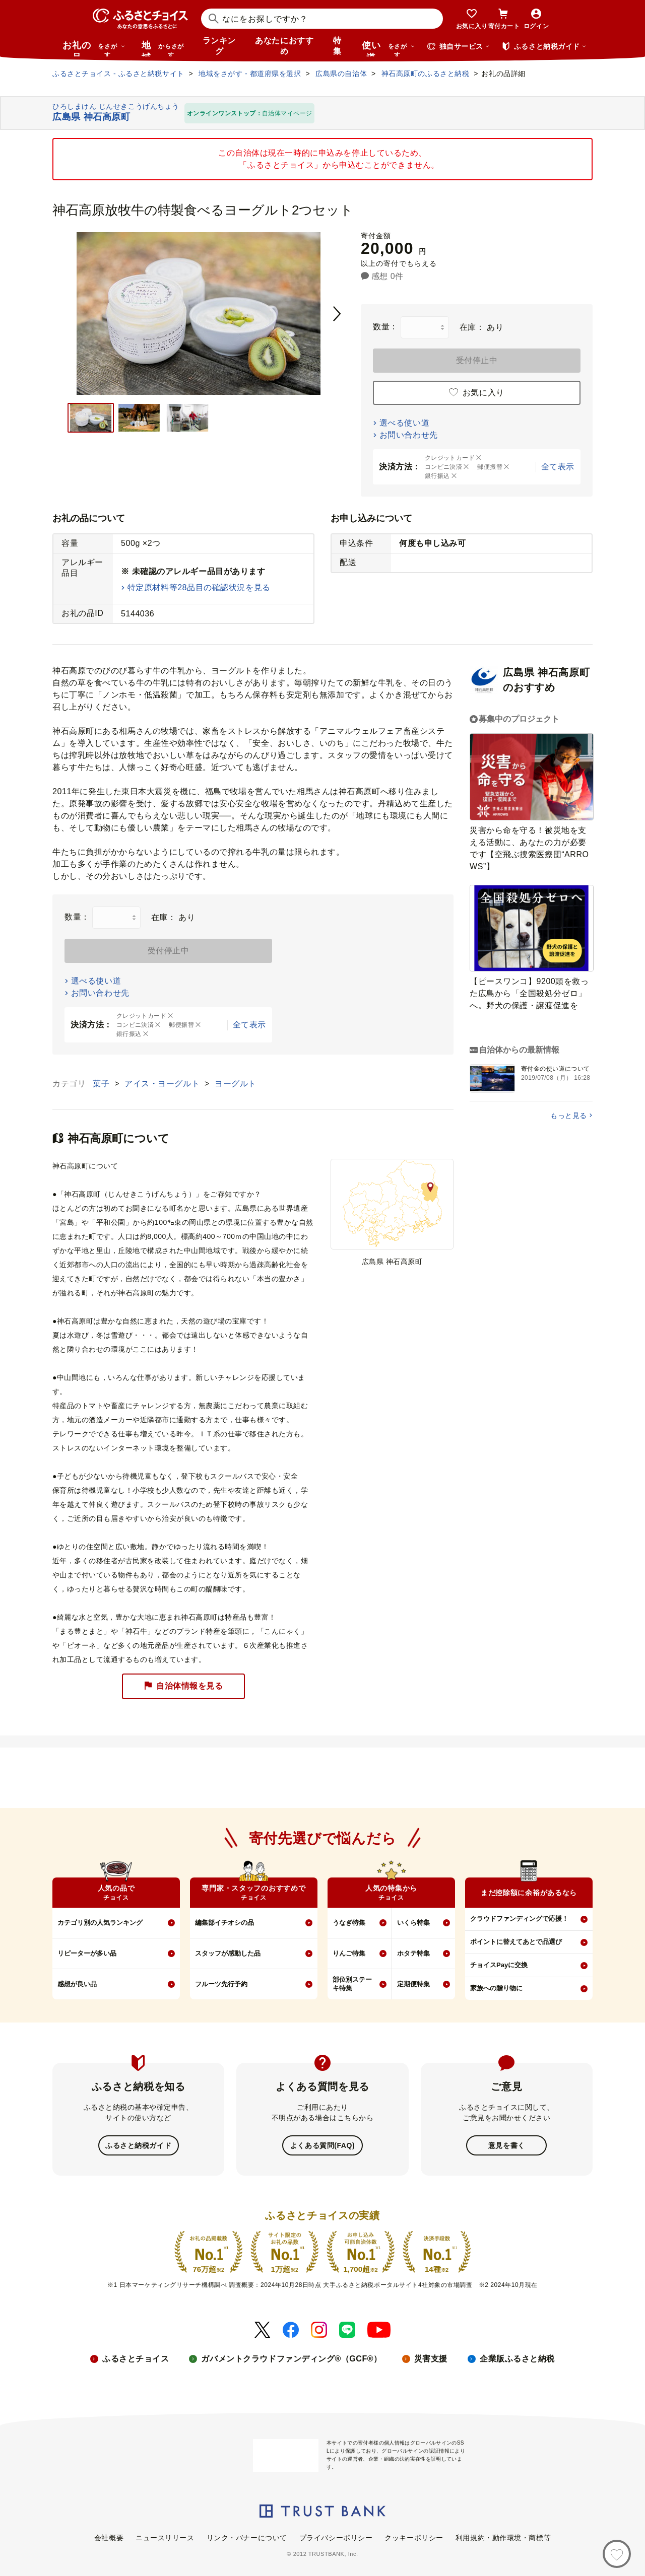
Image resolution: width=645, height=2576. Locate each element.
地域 (164, 48)
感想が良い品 (77, 1984)
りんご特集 (349, 1953)
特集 (337, 45)
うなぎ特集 (349, 1922)
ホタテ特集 (413, 1953)
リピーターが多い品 (86, 1953)
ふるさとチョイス (135, 2357)
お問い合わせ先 (408, 435)
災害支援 (430, 2357)
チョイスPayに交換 (499, 1965)
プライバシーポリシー (336, 2537)
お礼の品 (93, 48)
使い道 (388, 48)
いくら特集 (413, 1922)
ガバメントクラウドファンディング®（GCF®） (291, 2357)
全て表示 (557, 466)
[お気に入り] (617, 2554)
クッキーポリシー (413, 2537)
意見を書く (506, 2145)
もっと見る (568, 1115)
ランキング (219, 45)
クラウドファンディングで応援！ (519, 1918)
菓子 (102, 1083)
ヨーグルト (235, 1083)
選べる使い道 (404, 423)
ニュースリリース (165, 2537)
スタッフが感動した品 (228, 1953)
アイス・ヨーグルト (163, 1083)
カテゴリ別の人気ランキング (100, 1922)
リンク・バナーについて (247, 2537)
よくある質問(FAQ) (322, 2145)
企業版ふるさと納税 (517, 2357)
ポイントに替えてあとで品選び (516, 1941)
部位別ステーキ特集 (352, 1984)
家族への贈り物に (496, 1988)
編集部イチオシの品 (224, 1922)
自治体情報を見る (183, 1686)
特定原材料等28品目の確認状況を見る (199, 587)
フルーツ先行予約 (221, 1984)
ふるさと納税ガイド (138, 2145)
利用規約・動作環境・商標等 (503, 2537)
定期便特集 (413, 1984)
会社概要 (108, 2537)
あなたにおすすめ (284, 45)
